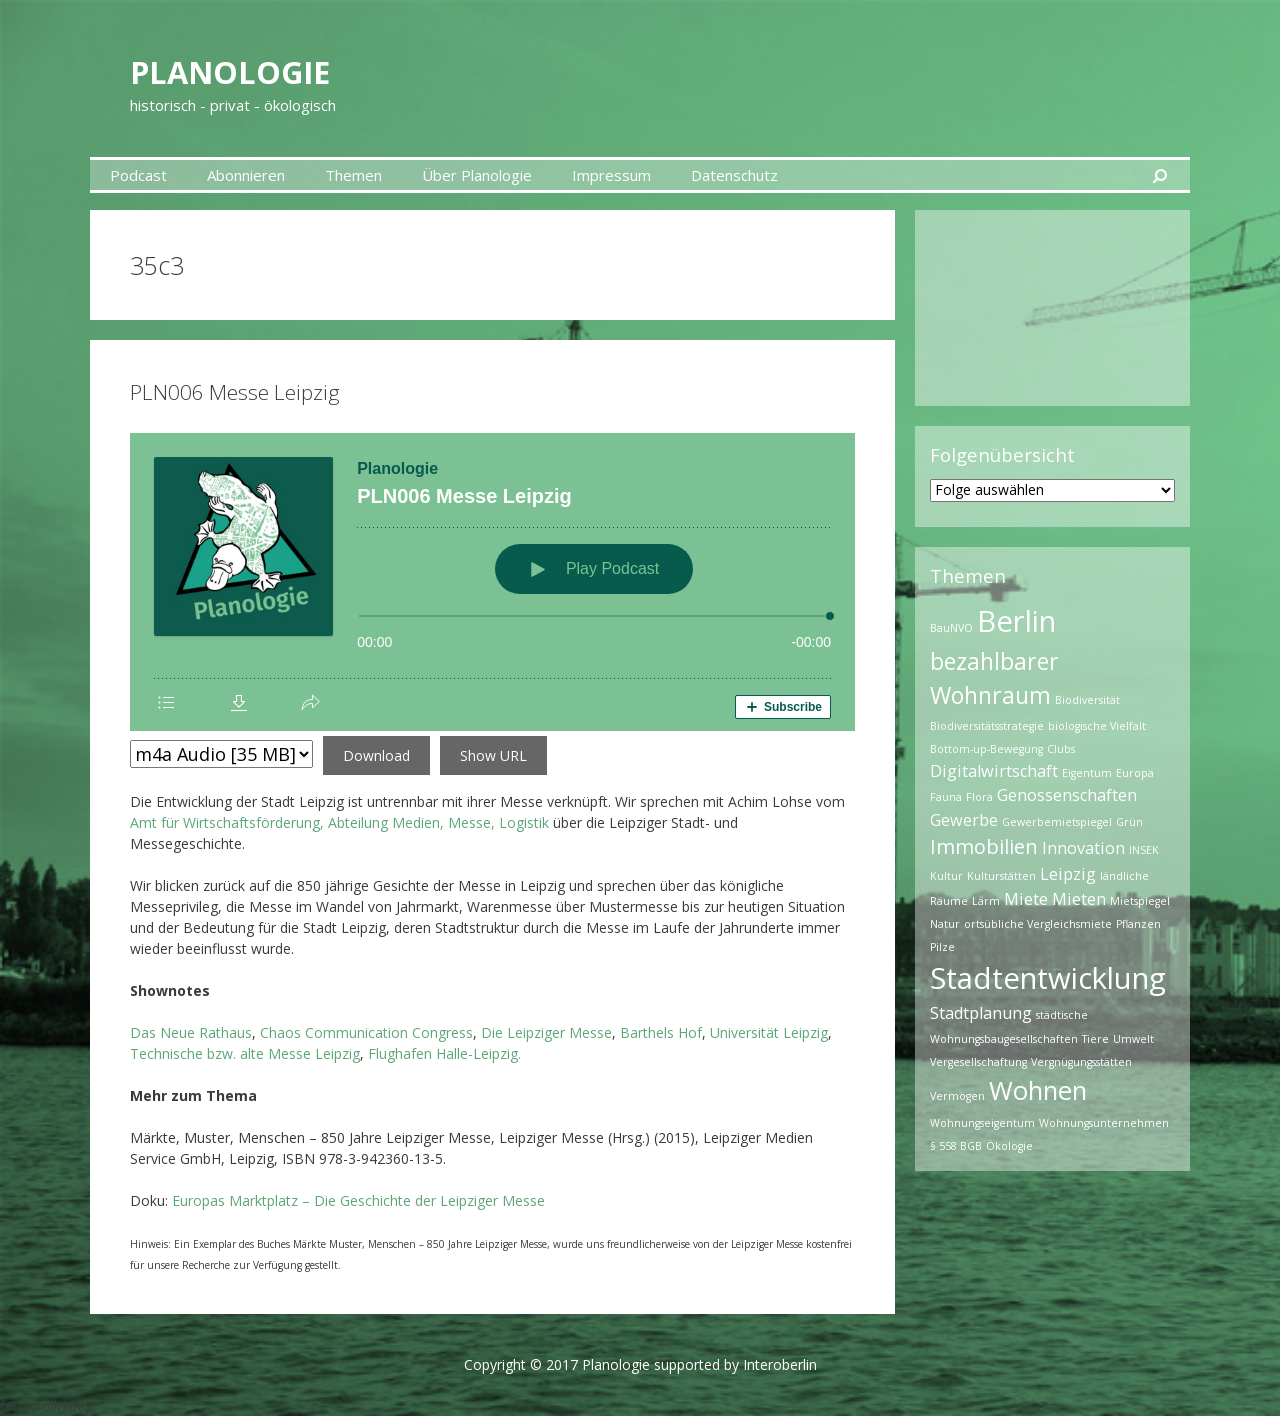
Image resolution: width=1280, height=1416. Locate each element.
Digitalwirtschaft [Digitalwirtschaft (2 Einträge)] (994, 771)
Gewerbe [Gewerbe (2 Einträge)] (964, 820)
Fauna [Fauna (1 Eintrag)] (946, 797)
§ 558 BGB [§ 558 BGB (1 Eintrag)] (956, 1146)
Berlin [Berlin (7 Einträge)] (1016, 621)
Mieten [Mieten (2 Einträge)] (1079, 899)
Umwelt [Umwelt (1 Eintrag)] (1133, 1039)
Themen (353, 175)
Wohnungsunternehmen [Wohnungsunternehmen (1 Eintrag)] (1104, 1123)
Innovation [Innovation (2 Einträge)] (1083, 848)
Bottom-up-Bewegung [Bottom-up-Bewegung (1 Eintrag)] (986, 749)
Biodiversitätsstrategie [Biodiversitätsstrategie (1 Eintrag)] (987, 726)
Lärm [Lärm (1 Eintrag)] (986, 901)
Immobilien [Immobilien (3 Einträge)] (984, 846)
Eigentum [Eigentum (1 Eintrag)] (1087, 773)
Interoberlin (780, 1364)
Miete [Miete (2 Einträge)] (1026, 899)
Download (376, 755)
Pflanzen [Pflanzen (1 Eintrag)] (1138, 924)
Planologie (277, 66)
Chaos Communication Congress (366, 1032)
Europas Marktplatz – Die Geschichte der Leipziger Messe (358, 1200)
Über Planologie (477, 175)
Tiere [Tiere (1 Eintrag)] (1095, 1039)
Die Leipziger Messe (546, 1032)
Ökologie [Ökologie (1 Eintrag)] (1009, 1146)
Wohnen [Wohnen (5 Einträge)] (1038, 1090)
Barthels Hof (661, 1032)
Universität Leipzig (769, 1032)
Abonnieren (246, 175)
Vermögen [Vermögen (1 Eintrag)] (957, 1096)
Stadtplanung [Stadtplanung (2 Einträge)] (981, 1013)
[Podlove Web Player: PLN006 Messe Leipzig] (492, 582)
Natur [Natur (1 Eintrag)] (945, 924)
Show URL (493, 755)
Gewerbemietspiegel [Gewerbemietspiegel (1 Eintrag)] (1057, 822)
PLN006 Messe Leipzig (235, 392)
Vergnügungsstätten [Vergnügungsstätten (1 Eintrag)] (1081, 1062)
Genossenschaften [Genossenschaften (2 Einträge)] (1067, 795)
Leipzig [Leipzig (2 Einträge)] (1068, 874)
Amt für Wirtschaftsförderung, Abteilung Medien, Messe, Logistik (339, 822)
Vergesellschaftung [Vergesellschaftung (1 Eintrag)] (978, 1062)
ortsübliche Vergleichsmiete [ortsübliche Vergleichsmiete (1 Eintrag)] (1038, 924)
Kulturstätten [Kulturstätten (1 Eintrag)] (1001, 876)
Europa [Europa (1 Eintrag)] (1135, 773)
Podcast (138, 175)
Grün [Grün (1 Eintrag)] (1129, 822)
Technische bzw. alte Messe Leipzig (245, 1053)
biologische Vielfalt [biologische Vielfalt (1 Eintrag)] (1097, 726)
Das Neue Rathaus (191, 1032)
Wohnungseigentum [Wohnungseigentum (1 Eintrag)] (982, 1123)
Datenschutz (734, 175)
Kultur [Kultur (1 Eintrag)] (946, 876)
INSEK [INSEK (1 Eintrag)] (1144, 850)
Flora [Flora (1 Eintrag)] (979, 797)
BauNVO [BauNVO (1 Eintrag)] (951, 628)
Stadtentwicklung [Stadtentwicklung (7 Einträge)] (1048, 978)
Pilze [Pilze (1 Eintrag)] (942, 947)
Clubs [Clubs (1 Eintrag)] (1061, 749)
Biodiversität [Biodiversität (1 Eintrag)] (1087, 700)
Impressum (611, 175)
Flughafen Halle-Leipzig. (444, 1053)
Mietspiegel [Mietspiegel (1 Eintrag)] (1140, 901)
